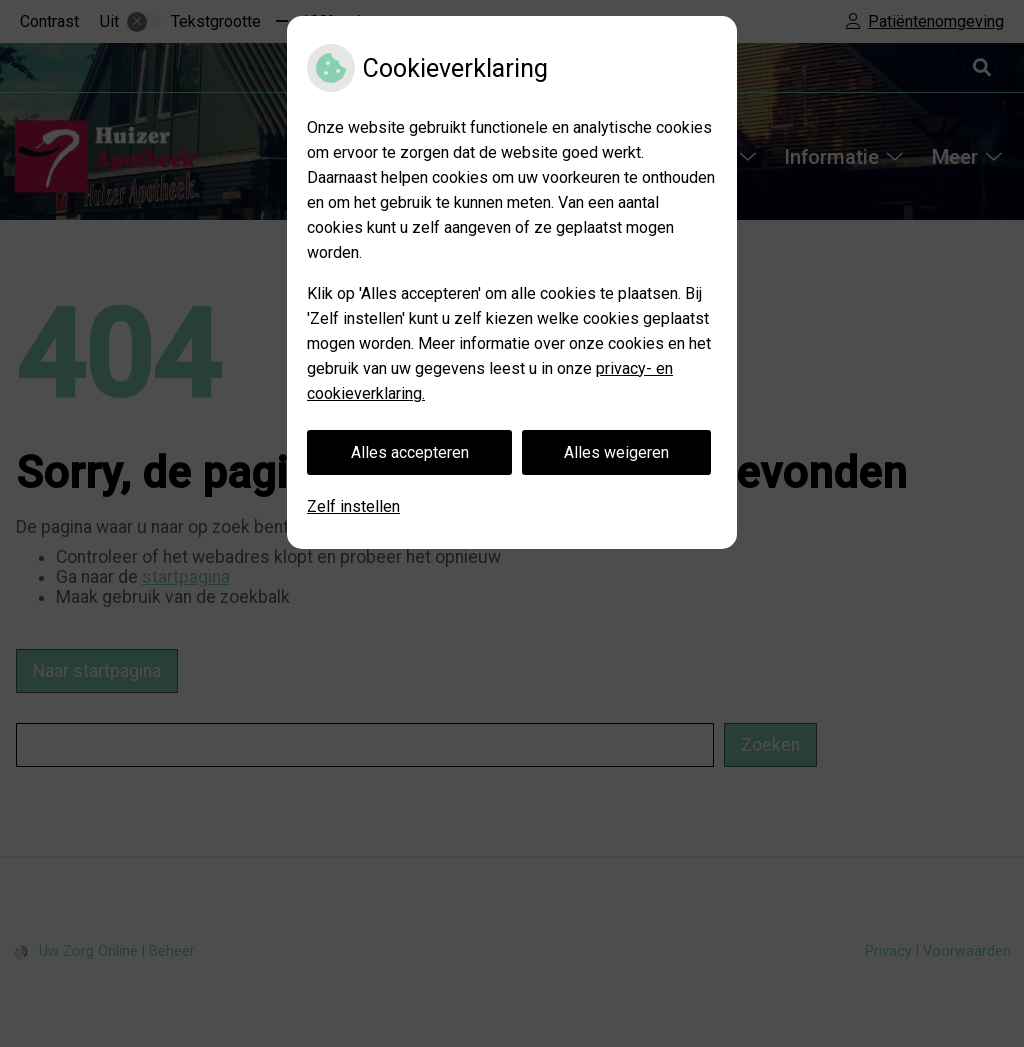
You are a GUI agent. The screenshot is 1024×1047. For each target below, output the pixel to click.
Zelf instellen (353, 506)
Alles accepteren (410, 452)
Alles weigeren (616, 452)
